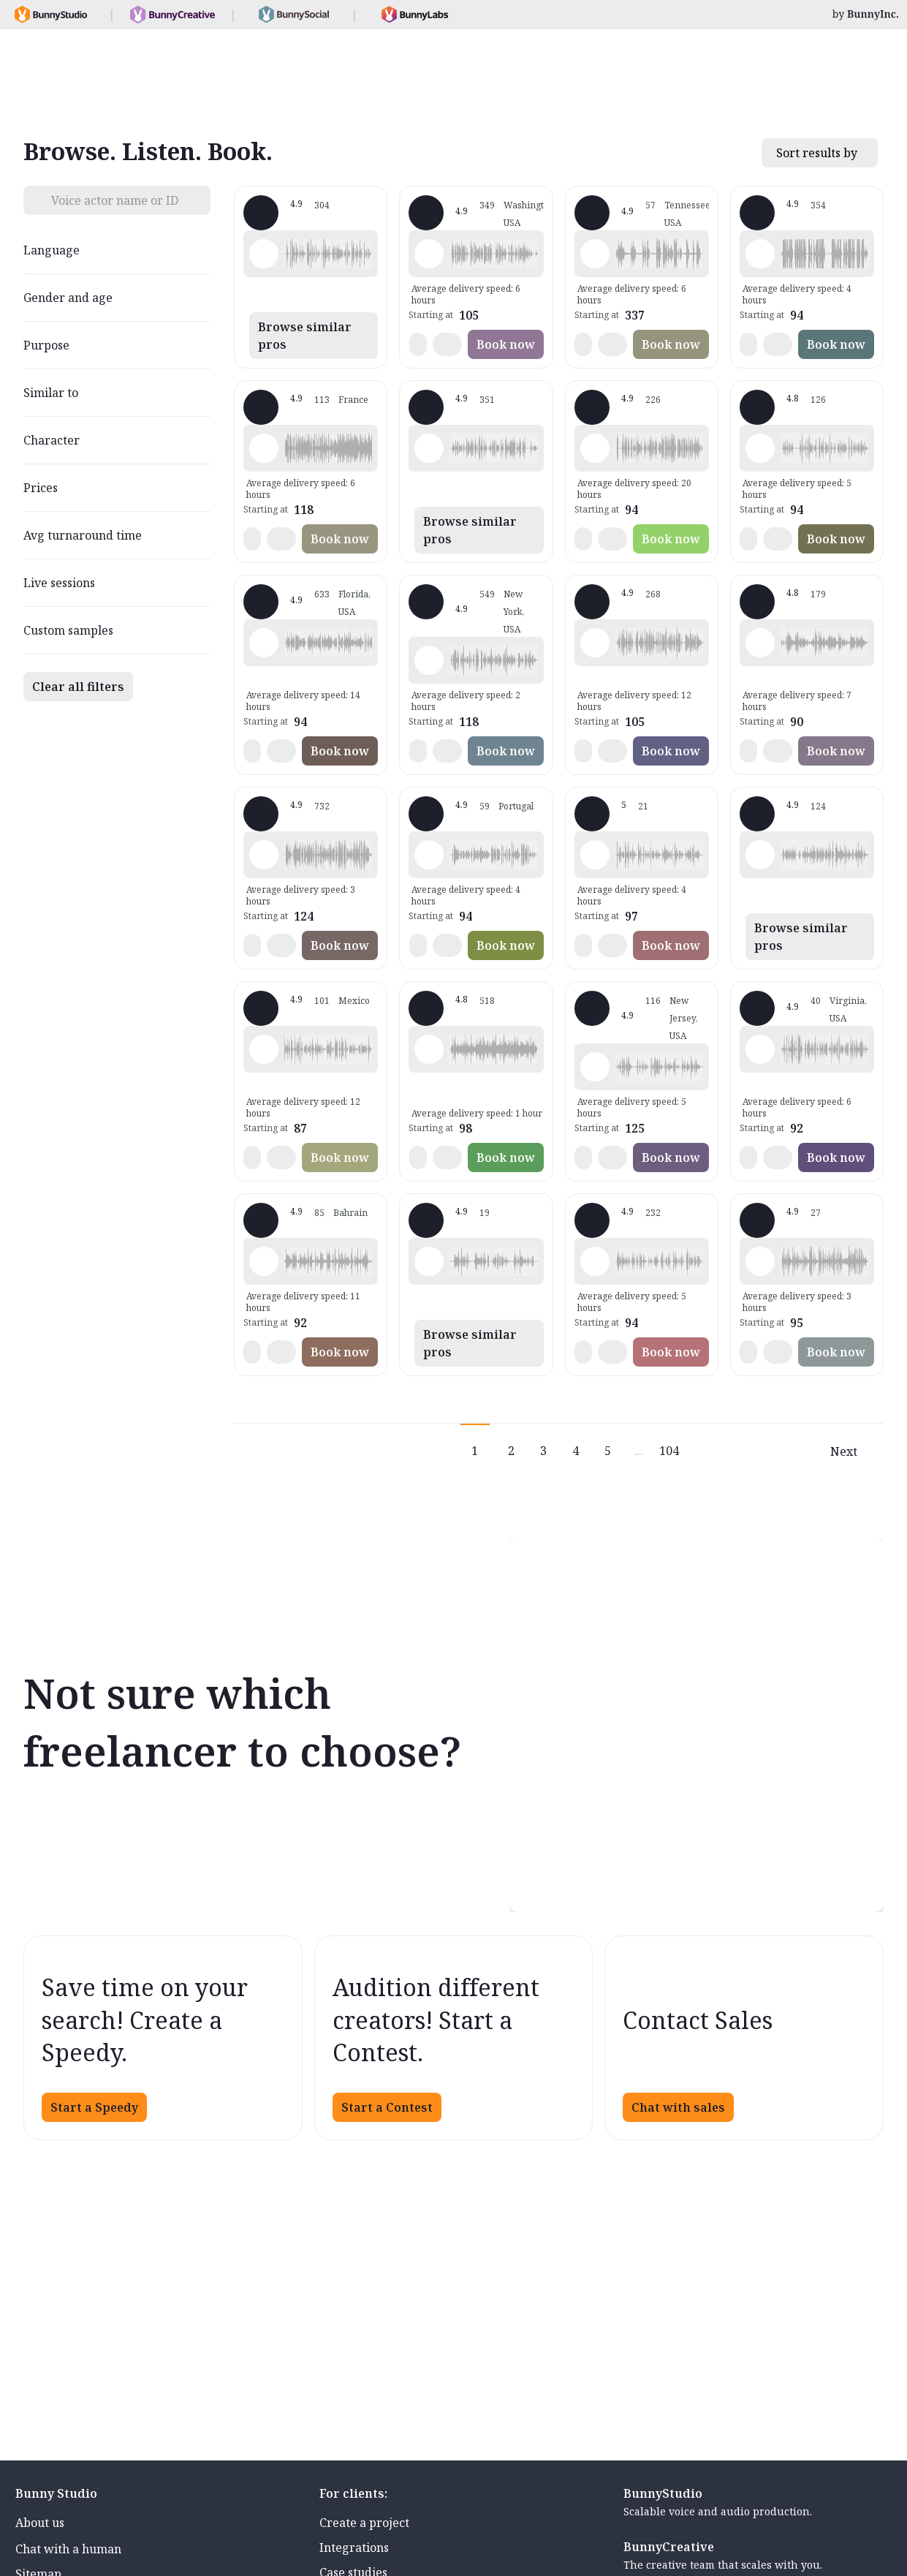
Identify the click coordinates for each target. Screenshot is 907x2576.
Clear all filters (78, 687)
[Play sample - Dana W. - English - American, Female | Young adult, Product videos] (760, 854)
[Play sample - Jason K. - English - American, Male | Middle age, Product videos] (595, 642)
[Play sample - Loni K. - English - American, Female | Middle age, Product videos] (429, 253)
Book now (506, 344)
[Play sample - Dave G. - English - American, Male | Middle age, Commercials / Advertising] (595, 253)
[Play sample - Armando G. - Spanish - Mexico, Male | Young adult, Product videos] (263, 1049)
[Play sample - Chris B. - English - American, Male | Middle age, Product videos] (595, 1261)
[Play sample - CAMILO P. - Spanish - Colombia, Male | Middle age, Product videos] (760, 1049)
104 (669, 1451)
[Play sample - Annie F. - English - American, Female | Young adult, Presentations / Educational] (595, 1066)
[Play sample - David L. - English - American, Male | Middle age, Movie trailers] (760, 253)
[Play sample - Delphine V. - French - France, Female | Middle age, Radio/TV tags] (263, 448)
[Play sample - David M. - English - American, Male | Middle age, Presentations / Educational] (760, 448)
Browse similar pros (305, 335)
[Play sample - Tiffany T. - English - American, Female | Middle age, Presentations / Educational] (263, 642)
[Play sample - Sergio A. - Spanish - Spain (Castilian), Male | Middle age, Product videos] (760, 1261)
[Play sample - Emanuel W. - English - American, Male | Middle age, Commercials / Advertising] (429, 1261)
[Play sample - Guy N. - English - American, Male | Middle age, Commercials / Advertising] (429, 448)
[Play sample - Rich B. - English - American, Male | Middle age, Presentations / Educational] (595, 448)
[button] (328, 253)
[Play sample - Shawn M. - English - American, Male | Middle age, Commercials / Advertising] (263, 253)
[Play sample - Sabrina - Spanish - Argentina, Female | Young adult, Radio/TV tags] (429, 854)
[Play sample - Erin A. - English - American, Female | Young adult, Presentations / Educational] (429, 1049)
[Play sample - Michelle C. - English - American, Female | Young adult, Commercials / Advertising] (263, 854)
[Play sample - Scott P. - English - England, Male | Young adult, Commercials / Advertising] (263, 1261)
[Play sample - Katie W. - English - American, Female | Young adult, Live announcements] (429, 660)
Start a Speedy (94, 2107)
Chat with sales (678, 2107)
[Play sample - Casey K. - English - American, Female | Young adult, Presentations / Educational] (595, 854)
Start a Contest (387, 2107)
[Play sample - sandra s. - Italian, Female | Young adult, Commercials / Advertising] (760, 642)
